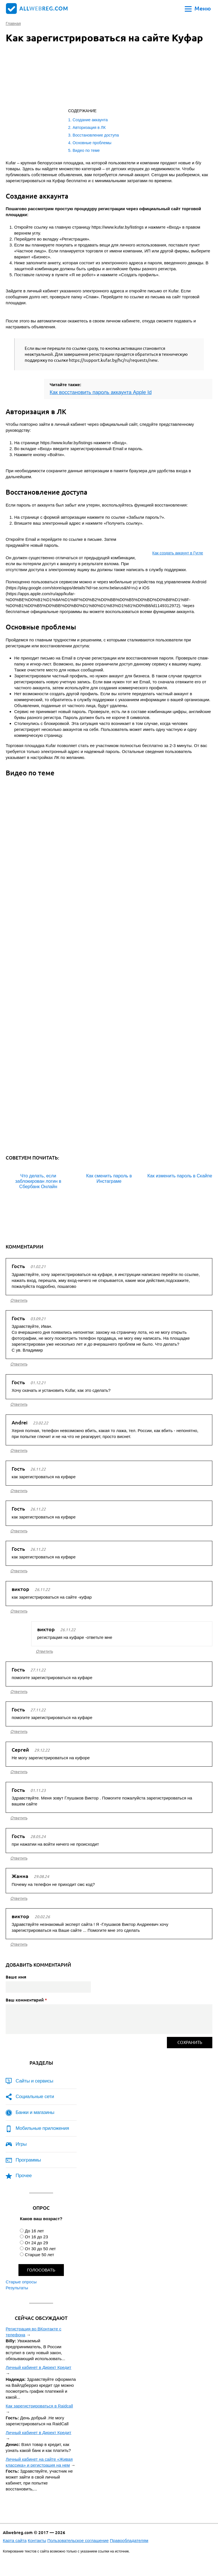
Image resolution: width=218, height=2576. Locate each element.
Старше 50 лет (39, 2254)
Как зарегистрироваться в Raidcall (39, 2405)
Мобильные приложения (42, 2128)
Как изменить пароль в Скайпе (179, 1175)
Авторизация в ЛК (89, 127)
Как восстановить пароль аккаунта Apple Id (101, 392)
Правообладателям (129, 2540)
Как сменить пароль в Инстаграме (109, 1178)
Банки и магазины (35, 2112)
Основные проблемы (92, 143)
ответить (18, 1300)
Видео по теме (86, 150)
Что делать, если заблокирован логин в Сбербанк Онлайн (38, 1181)
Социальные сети (35, 2096)
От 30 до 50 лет (40, 2248)
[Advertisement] (77, 77)
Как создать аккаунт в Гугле (177, 553)
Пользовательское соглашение (78, 2540)
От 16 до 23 (36, 2236)
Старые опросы (21, 2281)
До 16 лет (34, 2230)
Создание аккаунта (90, 120)
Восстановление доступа (96, 135)
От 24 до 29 (36, 2242)
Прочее (24, 2175)
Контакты (37, 2540)
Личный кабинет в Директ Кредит (38, 2367)
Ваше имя (16, 1976)
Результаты (17, 2287)
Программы (28, 2160)
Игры (21, 2144)
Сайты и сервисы (34, 2081)
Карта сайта (15, 2540)
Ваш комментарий (26, 1999)
